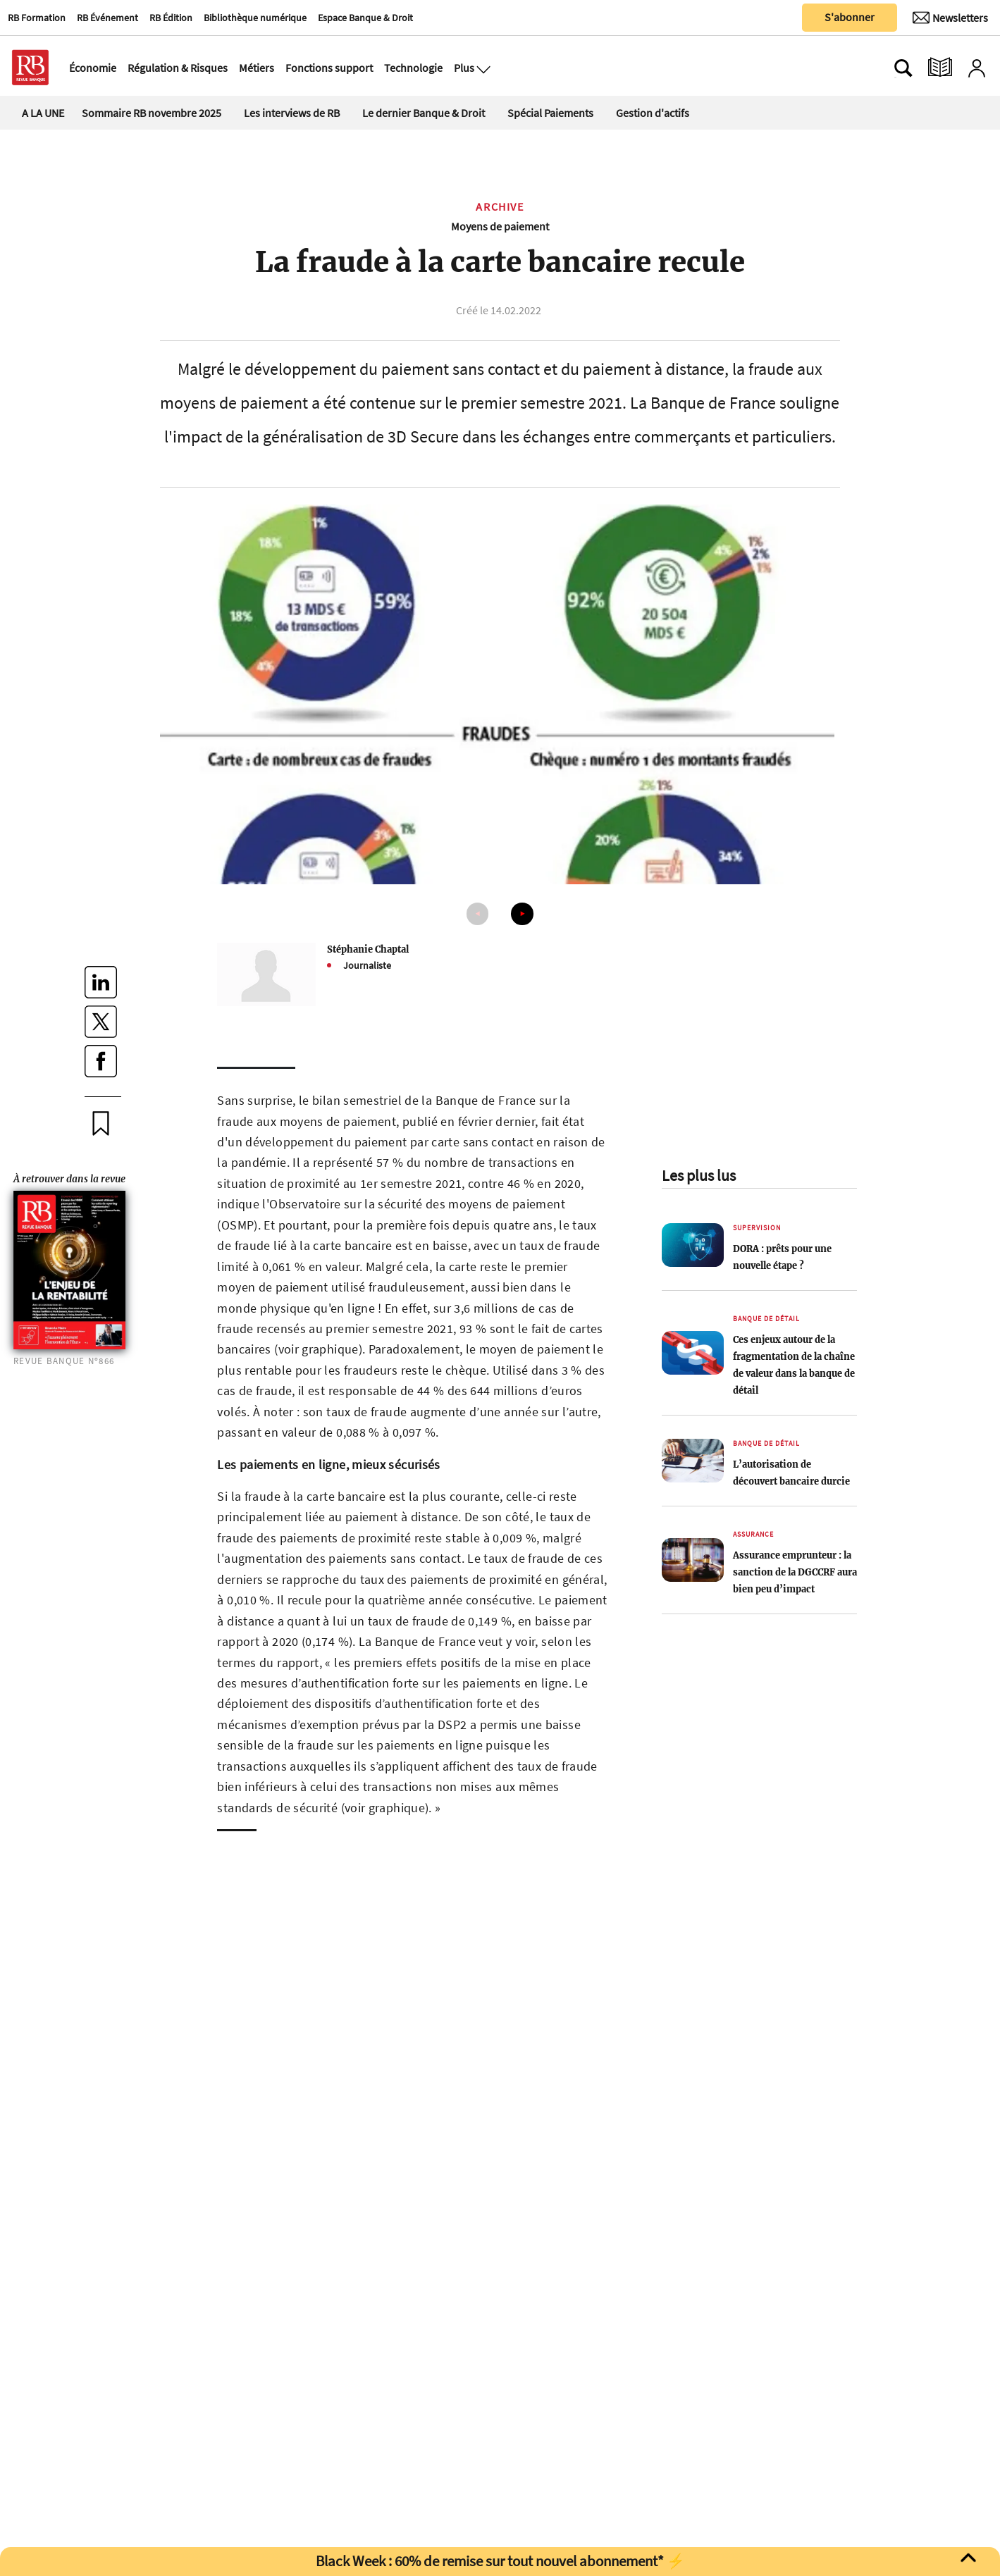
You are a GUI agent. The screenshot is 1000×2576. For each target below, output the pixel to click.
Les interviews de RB (292, 113)
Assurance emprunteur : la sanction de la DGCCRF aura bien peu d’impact (795, 1571)
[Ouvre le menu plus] (482, 67)
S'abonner (850, 17)
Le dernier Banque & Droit (423, 113)
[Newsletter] (950, 17)
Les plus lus (699, 1175)
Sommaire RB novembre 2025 (151, 113)
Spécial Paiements (550, 113)
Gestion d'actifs (652, 113)
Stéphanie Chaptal (368, 949)
